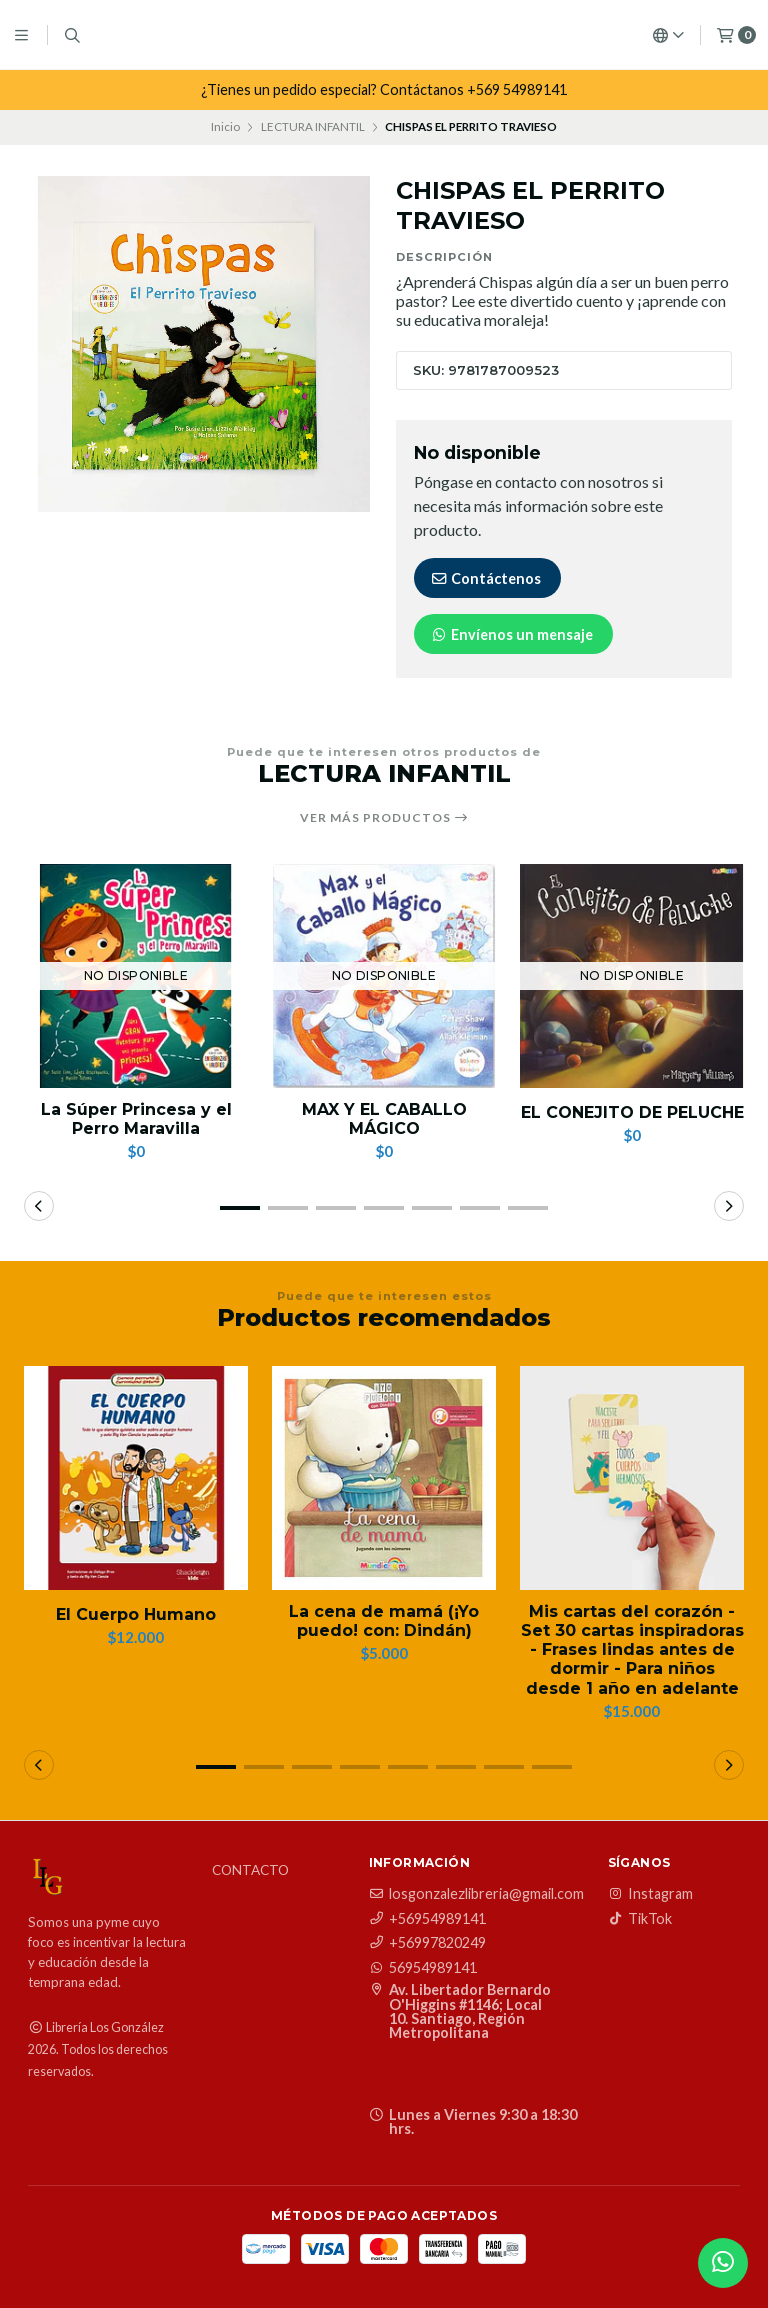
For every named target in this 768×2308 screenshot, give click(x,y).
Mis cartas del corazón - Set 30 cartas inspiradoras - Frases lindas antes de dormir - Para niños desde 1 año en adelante (632, 1650)
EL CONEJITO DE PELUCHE (632, 1112)
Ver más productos (384, 818)
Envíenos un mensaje (511, 634)
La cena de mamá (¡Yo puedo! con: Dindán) (384, 1621)
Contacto (250, 1871)
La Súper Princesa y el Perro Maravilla (136, 1119)
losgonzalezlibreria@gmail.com (476, 1894)
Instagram (650, 1894)
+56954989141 (427, 1919)
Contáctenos (485, 578)
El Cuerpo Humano (136, 1614)
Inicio (225, 126)
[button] (240, 1208)
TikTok (640, 1919)
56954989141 (423, 1968)
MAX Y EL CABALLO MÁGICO (384, 1119)
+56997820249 (427, 1943)
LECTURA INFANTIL (313, 126)
